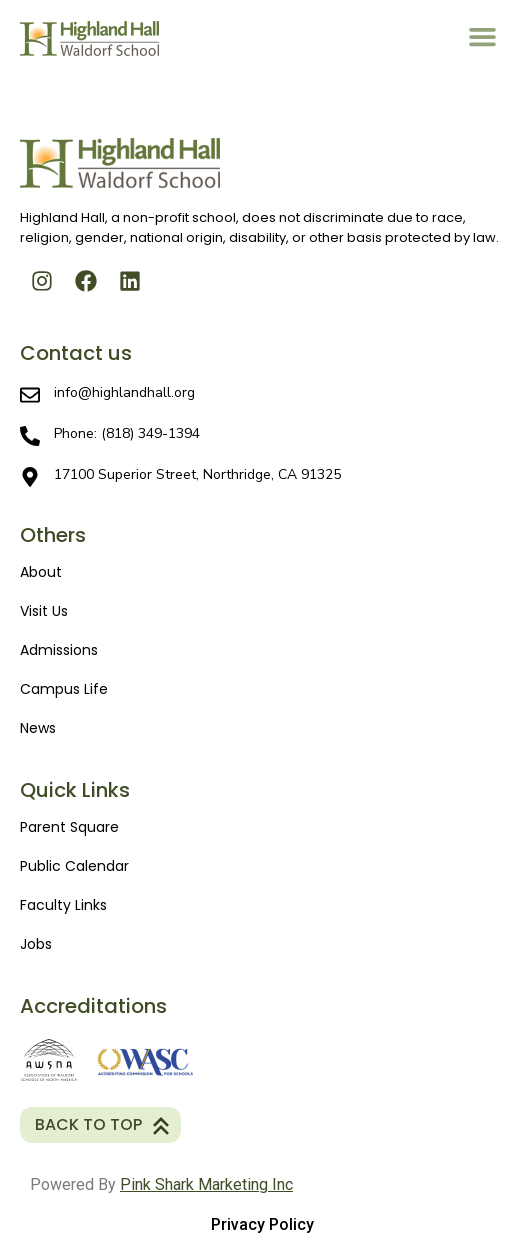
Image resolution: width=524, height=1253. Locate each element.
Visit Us (44, 611)
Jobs (36, 944)
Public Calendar (74, 866)
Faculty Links (63, 905)
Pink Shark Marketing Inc (206, 1184)
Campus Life (64, 689)
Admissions (59, 650)
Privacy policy (262, 1224)
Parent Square (69, 827)
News (38, 728)
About (41, 572)
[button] (483, 36)
